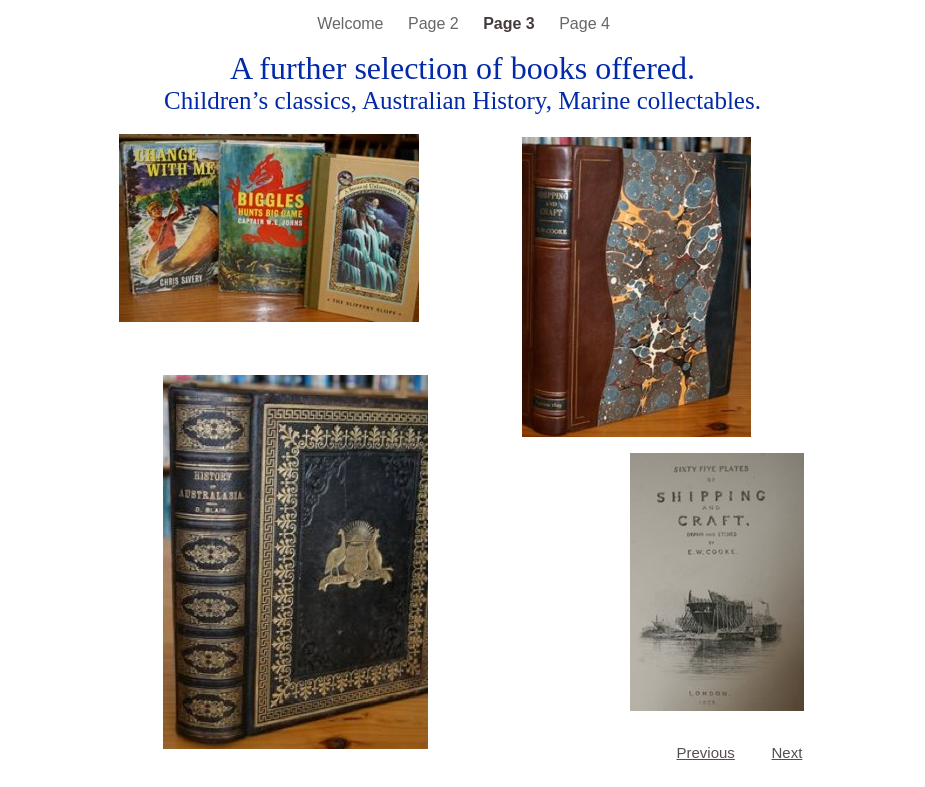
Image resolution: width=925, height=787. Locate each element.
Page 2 (435, 23)
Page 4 (584, 23)
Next (787, 752)
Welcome (352, 23)
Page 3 (511, 23)
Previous (706, 752)
